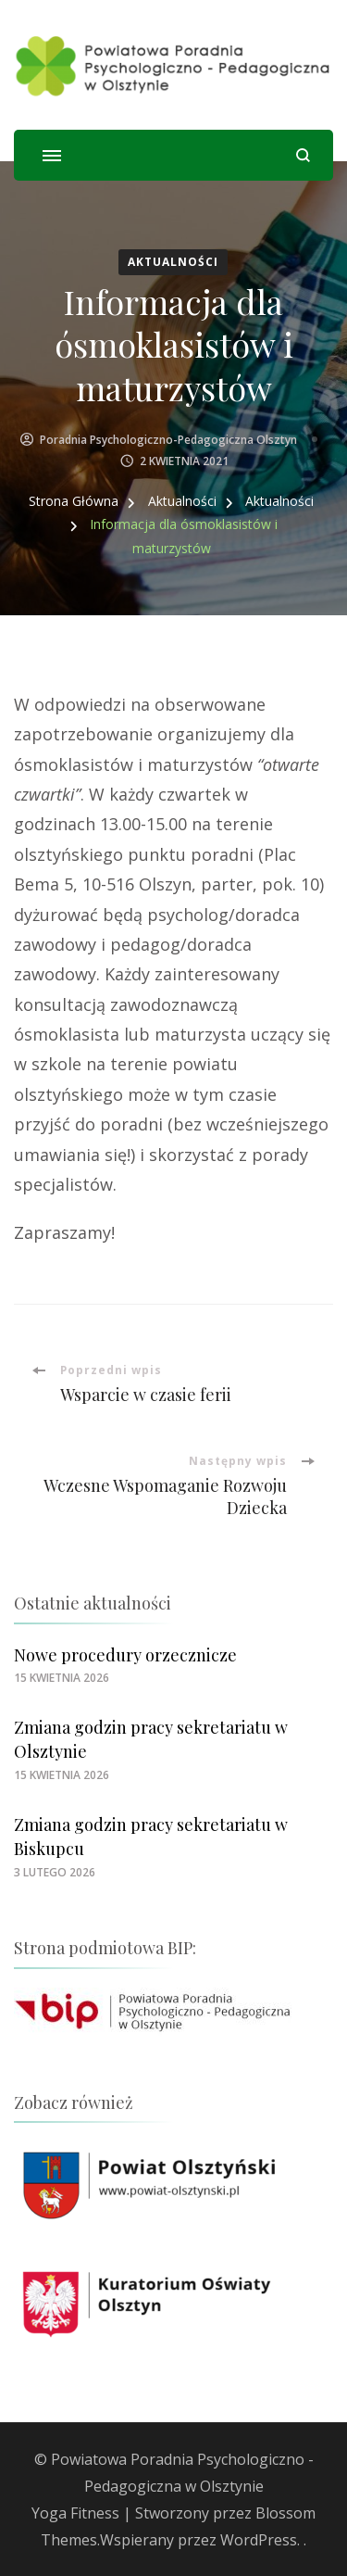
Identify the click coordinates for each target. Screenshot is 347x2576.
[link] (173, 65)
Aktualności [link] (173, 262)
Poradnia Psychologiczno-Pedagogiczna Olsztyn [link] (168, 440)
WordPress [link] (258, 2540)
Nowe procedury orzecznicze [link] (125, 1655)
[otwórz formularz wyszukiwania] (303, 155)
